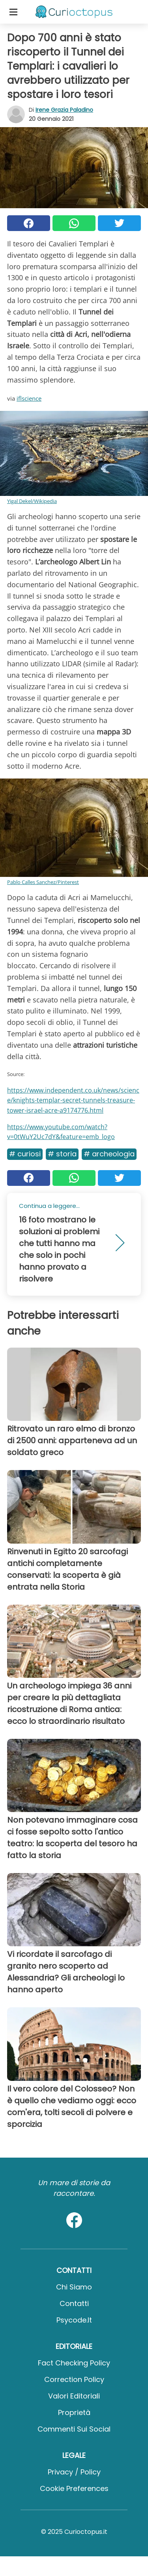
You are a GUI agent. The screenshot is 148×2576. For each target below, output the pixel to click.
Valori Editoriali (74, 2396)
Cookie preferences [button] (74, 2488)
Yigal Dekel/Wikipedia (32, 501)
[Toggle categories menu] (13, 12)
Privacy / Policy (74, 2472)
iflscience (29, 398)
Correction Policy (74, 2379)
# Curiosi (25, 1154)
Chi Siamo (74, 2287)
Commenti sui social (74, 2429)
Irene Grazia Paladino (64, 110)
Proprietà (74, 2412)
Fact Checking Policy (74, 2363)
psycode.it (74, 2320)
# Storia (62, 1154)
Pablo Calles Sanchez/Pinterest (43, 882)
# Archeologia (109, 1154)
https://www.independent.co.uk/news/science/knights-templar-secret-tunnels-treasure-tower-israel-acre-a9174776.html (73, 1100)
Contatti (74, 2303)
